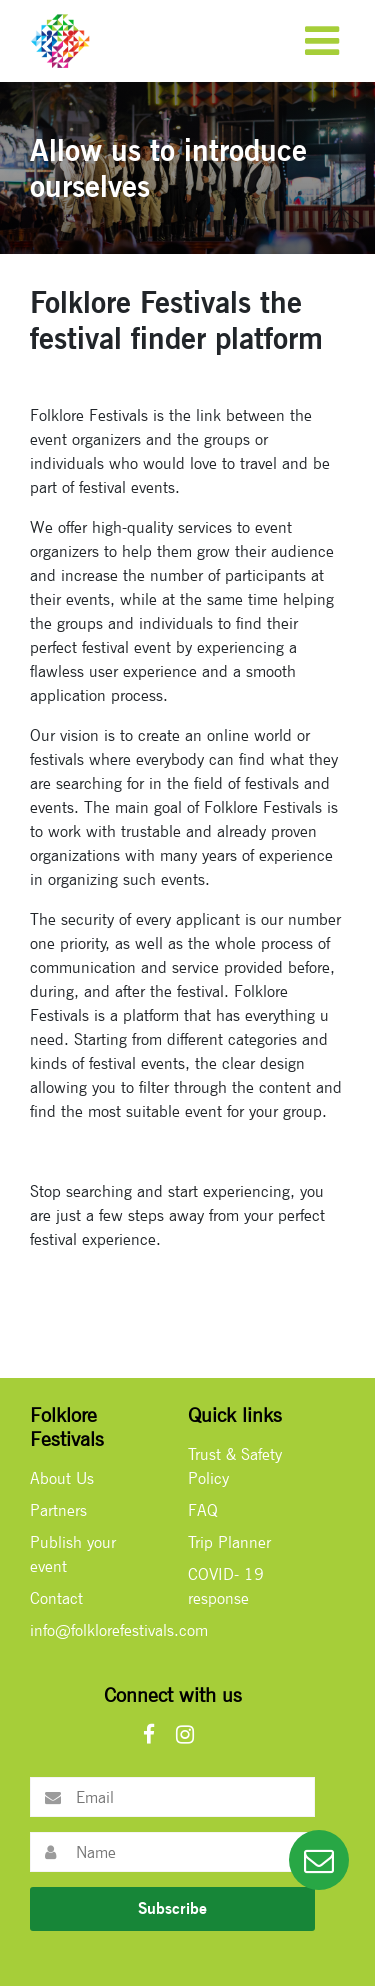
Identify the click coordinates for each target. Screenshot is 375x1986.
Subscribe (172, 1908)
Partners (58, 1510)
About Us (62, 1478)
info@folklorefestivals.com (119, 1630)
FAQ (203, 1510)
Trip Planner (229, 1542)
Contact (56, 1598)
